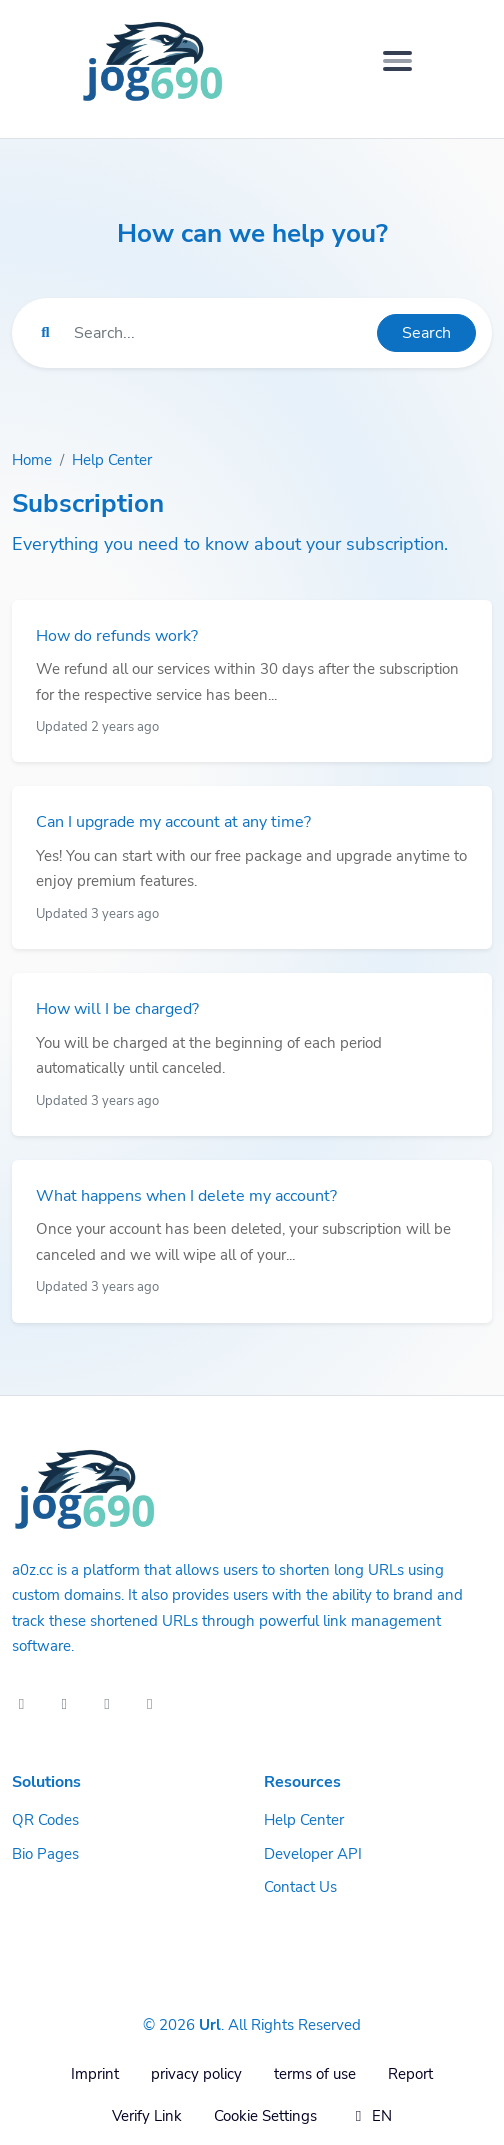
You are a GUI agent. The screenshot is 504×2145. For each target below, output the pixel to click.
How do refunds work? (117, 636)
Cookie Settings (265, 2116)
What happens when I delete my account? (186, 1196)
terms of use (315, 2074)
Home (32, 460)
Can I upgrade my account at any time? (173, 822)
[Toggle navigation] (397, 61)
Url (210, 2025)
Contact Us (300, 1887)
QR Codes (45, 1820)
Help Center (112, 460)
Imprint (95, 2074)
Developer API (313, 1854)
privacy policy (196, 2074)
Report (410, 2074)
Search (426, 333)
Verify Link (147, 2116)
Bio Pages (45, 1854)
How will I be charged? (117, 1009)
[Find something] (220, 333)
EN (370, 2116)
